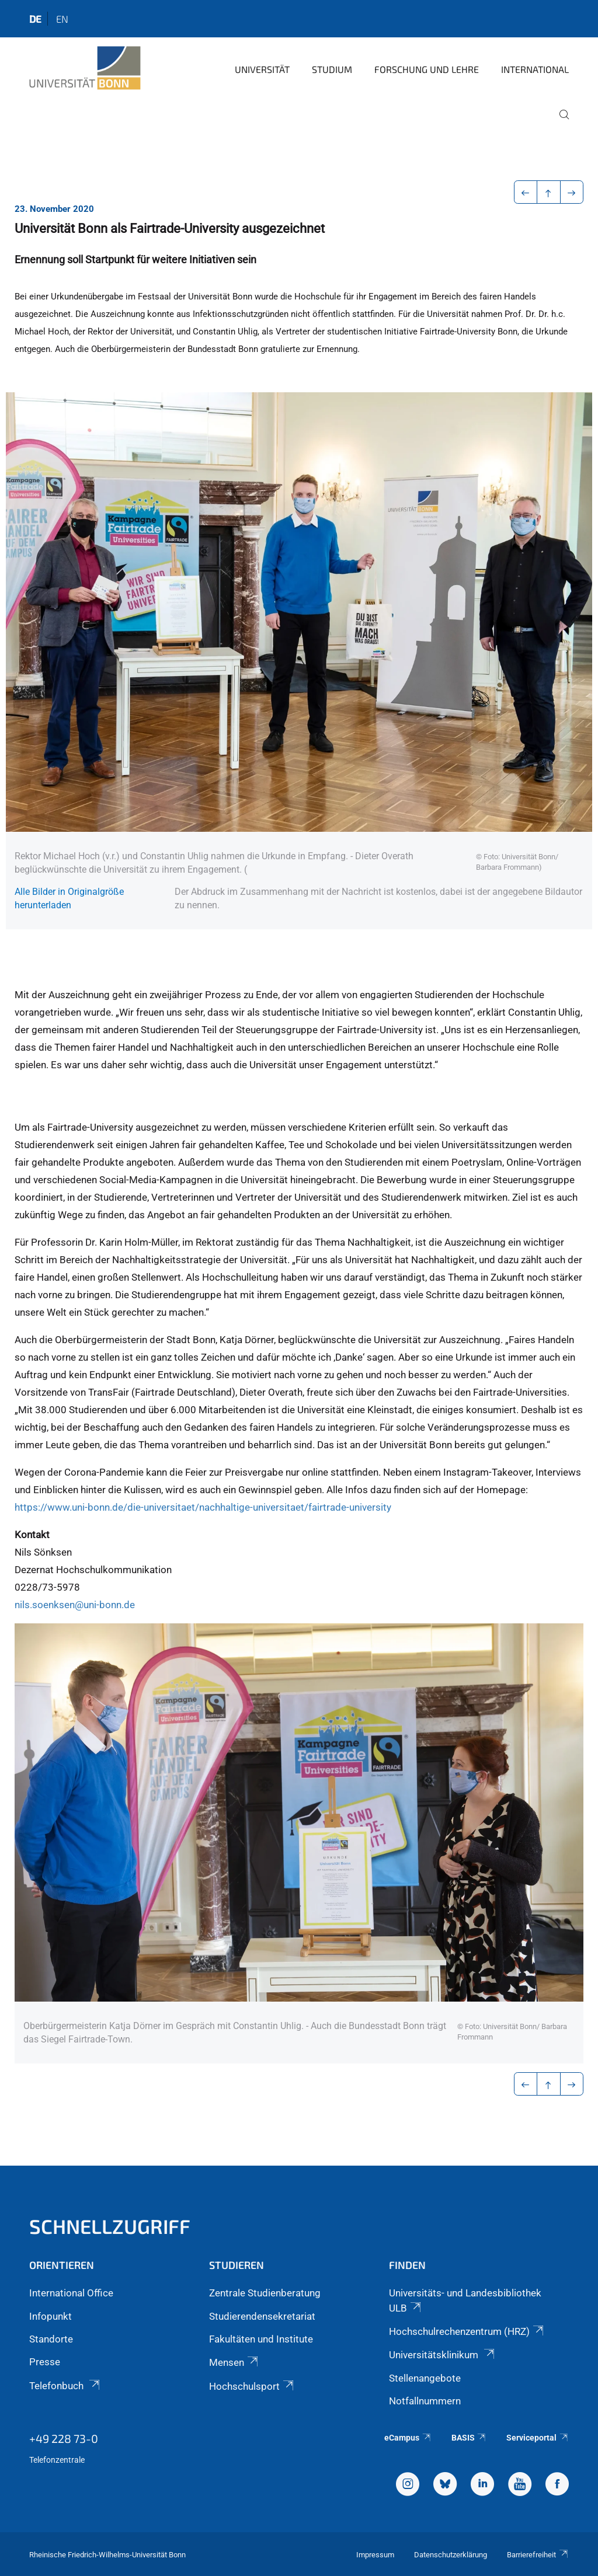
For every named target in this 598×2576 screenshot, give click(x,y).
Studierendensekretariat (262, 2316)
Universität (262, 69)
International (535, 69)
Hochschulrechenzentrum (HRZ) (467, 2331)
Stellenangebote (425, 2378)
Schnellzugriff (109, 2226)
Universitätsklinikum (442, 2355)
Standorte (51, 2339)
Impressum (375, 2554)
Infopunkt (50, 2316)
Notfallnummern (425, 2401)
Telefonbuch (65, 2386)
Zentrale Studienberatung (265, 2293)
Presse (44, 2362)
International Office (71, 2293)
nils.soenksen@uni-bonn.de (75, 1605)
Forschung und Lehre (426, 69)
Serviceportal (537, 2437)
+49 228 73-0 (63, 2438)
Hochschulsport (252, 2386)
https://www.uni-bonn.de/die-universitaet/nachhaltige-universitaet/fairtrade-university (203, 1507)
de (35, 19)
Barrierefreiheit (538, 2554)
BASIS (469, 2437)
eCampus (408, 2437)
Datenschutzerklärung (450, 2554)
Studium (332, 69)
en (62, 19)
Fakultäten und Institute (261, 2339)
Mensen (234, 2362)
